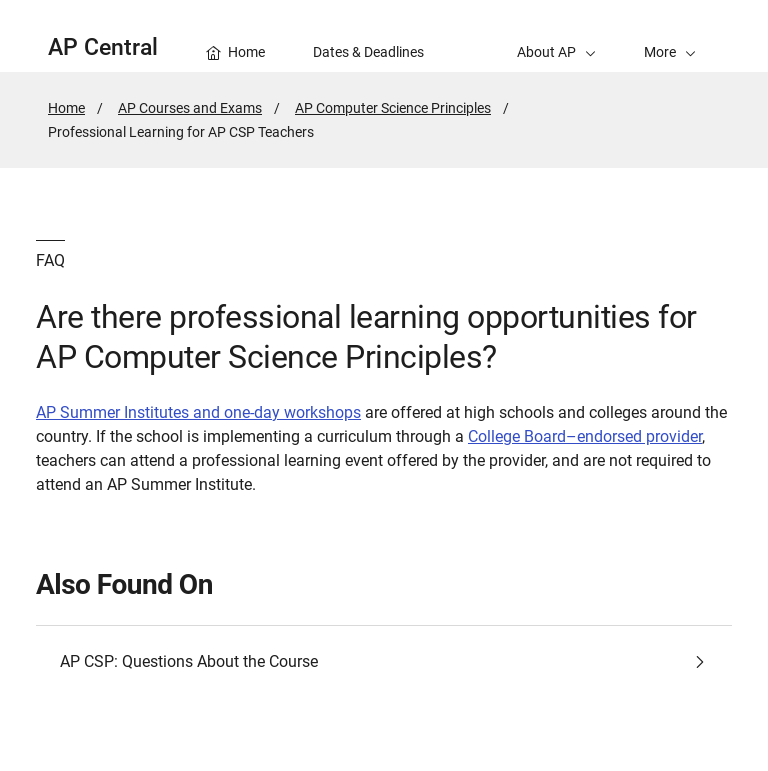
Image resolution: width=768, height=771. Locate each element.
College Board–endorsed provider (585, 436)
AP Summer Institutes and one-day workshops (198, 412)
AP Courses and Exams (190, 108)
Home (66, 108)
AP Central (103, 47)
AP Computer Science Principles (393, 108)
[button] (670, 36)
